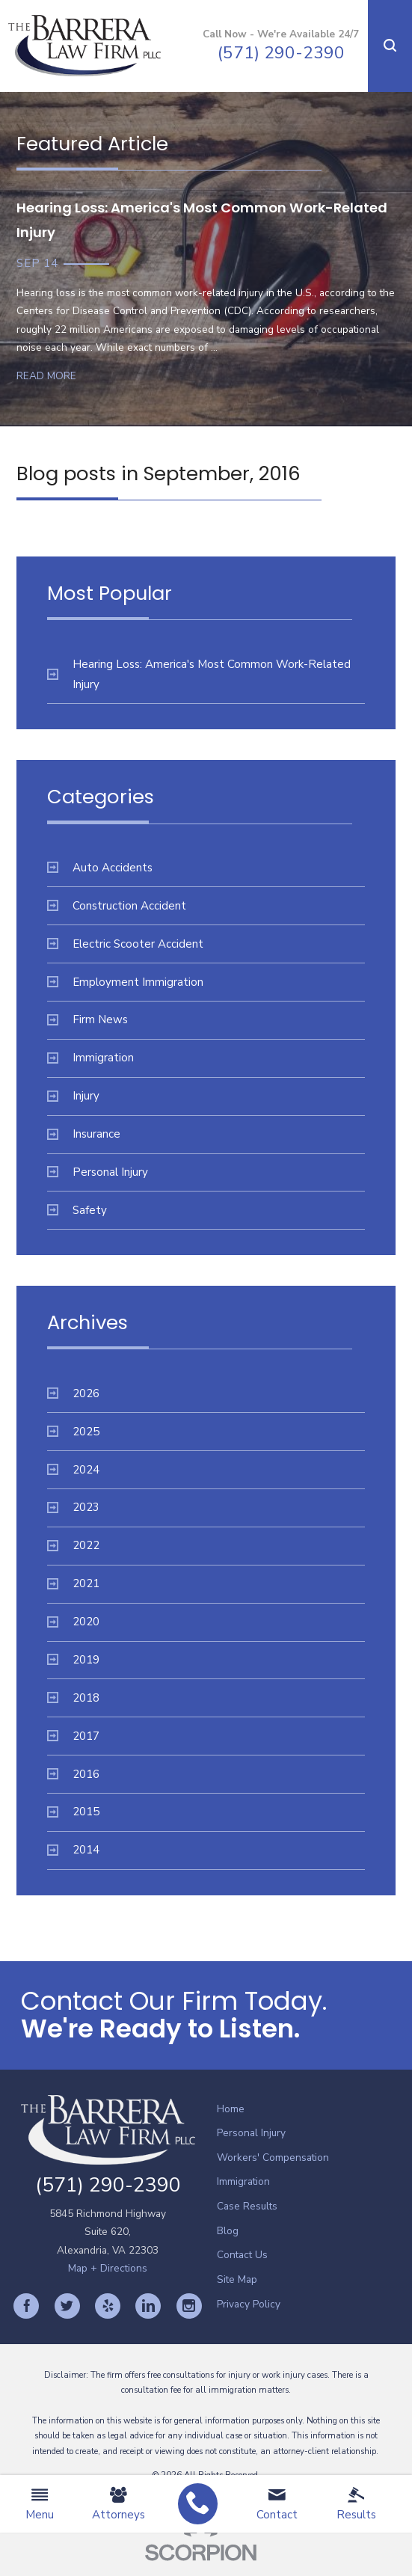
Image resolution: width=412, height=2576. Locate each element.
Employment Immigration (125, 982)
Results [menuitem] (356, 2504)
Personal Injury (97, 1172)
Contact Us (242, 2255)
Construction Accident (116, 905)
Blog (228, 2231)
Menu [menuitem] (39, 2504)
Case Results (247, 2206)
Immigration (90, 1057)
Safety (77, 1210)
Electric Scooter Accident (125, 943)
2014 (73, 1849)
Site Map (237, 2279)
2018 (73, 1697)
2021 (73, 1583)
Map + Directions (107, 2268)
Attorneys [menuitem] (118, 2504)
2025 (73, 1431)
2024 (73, 1469)
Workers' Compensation (273, 2157)
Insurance (83, 1133)
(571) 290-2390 (281, 52)
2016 (73, 1774)
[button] (390, 46)
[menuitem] (198, 2503)
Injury (73, 1095)
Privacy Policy (248, 2304)
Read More (46, 376)
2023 (73, 1507)
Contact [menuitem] (277, 2504)
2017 (73, 1736)
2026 (73, 1393)
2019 (73, 1659)
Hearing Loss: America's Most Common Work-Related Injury (199, 674)
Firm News (87, 1019)
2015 (73, 1811)
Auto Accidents (100, 867)
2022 (73, 1545)
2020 (73, 1621)
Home (231, 2109)
